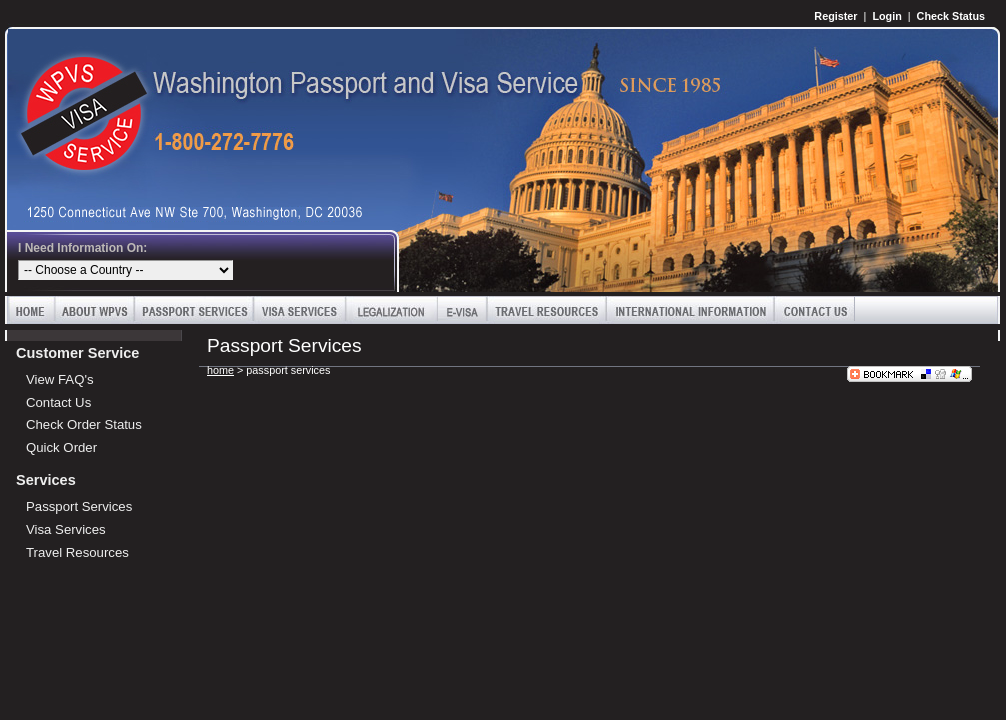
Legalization (392, 310)
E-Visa (462, 310)
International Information (690, 310)
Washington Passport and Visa (75, 97)
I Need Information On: (82, 248)
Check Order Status (84, 424)
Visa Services (300, 310)
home (220, 370)
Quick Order (61, 447)
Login (886, 16)
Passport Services (194, 310)
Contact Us (814, 310)
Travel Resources (546, 310)
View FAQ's (60, 379)
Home (31, 310)
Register (835, 16)
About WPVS (94, 310)
